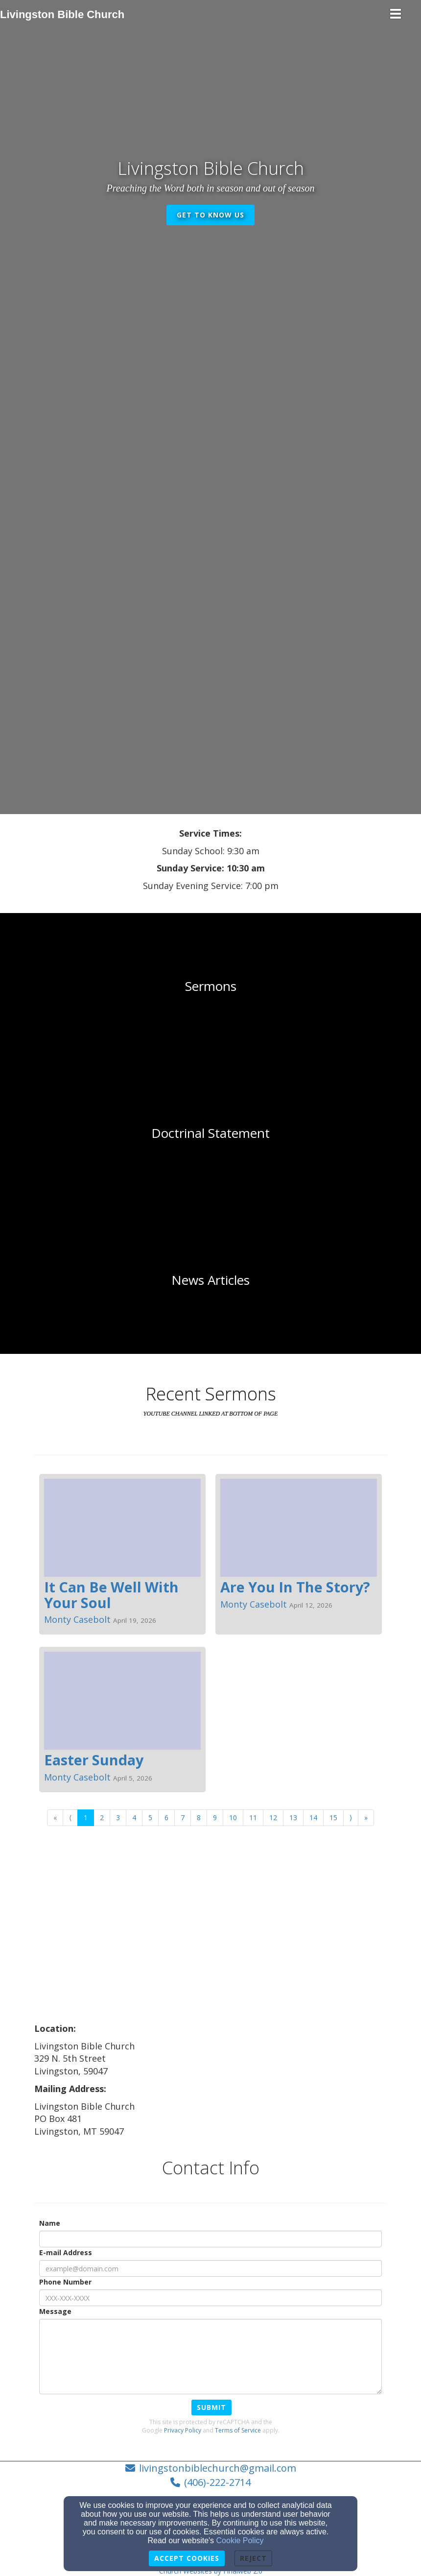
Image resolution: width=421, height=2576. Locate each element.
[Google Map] (210, 1949)
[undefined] (210, 986)
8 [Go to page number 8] (199, 1817)
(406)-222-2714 (217, 2482)
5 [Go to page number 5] (150, 1817)
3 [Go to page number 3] (118, 1817)
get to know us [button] (210, 214)
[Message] (210, 2356)
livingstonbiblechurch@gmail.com (217, 2468)
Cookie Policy (240, 2540)
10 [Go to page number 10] (233, 1817)
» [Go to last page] (366, 1817)
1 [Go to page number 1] (86, 1817)
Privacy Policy (182, 2430)
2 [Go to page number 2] (102, 1817)
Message (55, 2311)
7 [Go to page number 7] (183, 1817)
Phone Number (65, 2282)
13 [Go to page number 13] (293, 1817)
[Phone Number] (210, 2297)
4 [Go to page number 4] (134, 1817)
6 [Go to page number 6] (166, 1817)
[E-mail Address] (210, 2268)
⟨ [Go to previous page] (70, 1817)
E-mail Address (65, 2252)
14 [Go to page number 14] (313, 1817)
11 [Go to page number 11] (253, 1817)
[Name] (210, 2239)
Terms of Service (238, 2430)
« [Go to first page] (55, 1817)
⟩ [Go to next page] (351, 1817)
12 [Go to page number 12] (273, 1817)
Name (49, 2223)
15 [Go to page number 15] (333, 1817)
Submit (211, 2407)
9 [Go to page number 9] (215, 1817)
